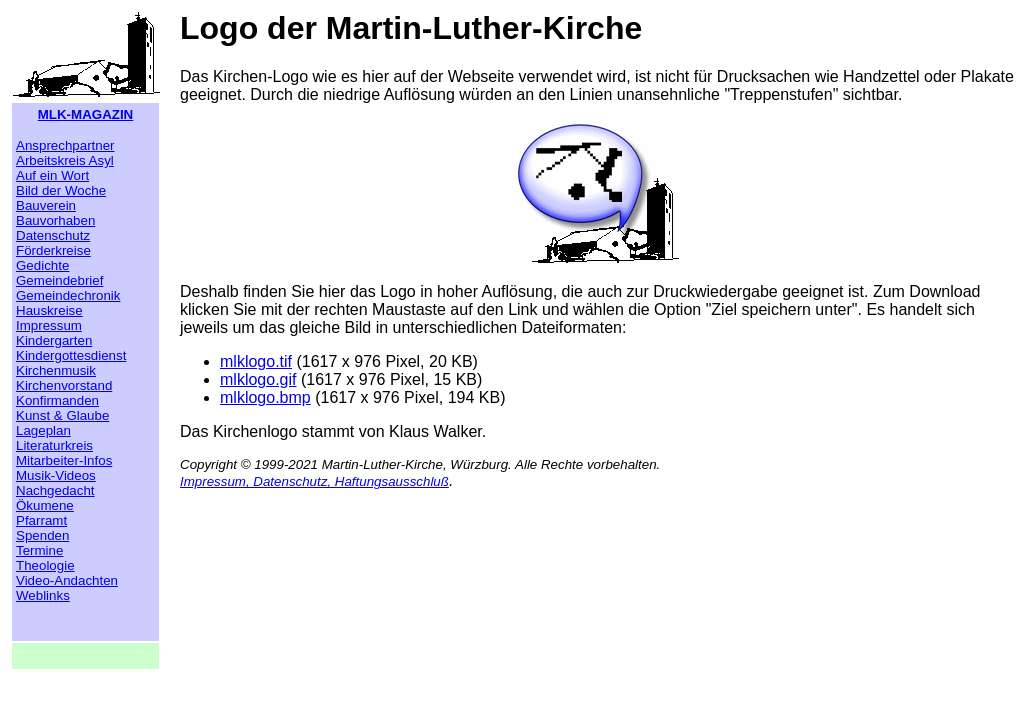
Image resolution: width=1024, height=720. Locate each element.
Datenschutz (53, 235)
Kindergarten (54, 340)
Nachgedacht (55, 490)
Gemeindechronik (68, 295)
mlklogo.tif (256, 361)
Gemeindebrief (59, 280)
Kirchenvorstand (64, 385)
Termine (39, 550)
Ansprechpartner (65, 145)
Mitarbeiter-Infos (64, 460)
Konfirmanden (57, 400)
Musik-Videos (56, 475)
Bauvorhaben (55, 220)
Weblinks (43, 595)
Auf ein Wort (52, 175)
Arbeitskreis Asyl (65, 160)
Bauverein (46, 205)
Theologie (45, 565)
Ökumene (45, 505)
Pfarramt (41, 520)
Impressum (49, 325)
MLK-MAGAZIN (86, 114)
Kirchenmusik (56, 370)
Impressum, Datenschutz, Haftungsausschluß (314, 481)
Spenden (42, 535)
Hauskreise (49, 310)
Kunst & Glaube (62, 415)
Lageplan (43, 430)
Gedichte (42, 265)
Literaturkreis (54, 445)
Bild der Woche (61, 190)
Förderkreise (53, 250)
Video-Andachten (67, 580)
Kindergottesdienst (71, 355)
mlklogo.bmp (265, 397)
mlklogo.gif (258, 379)
